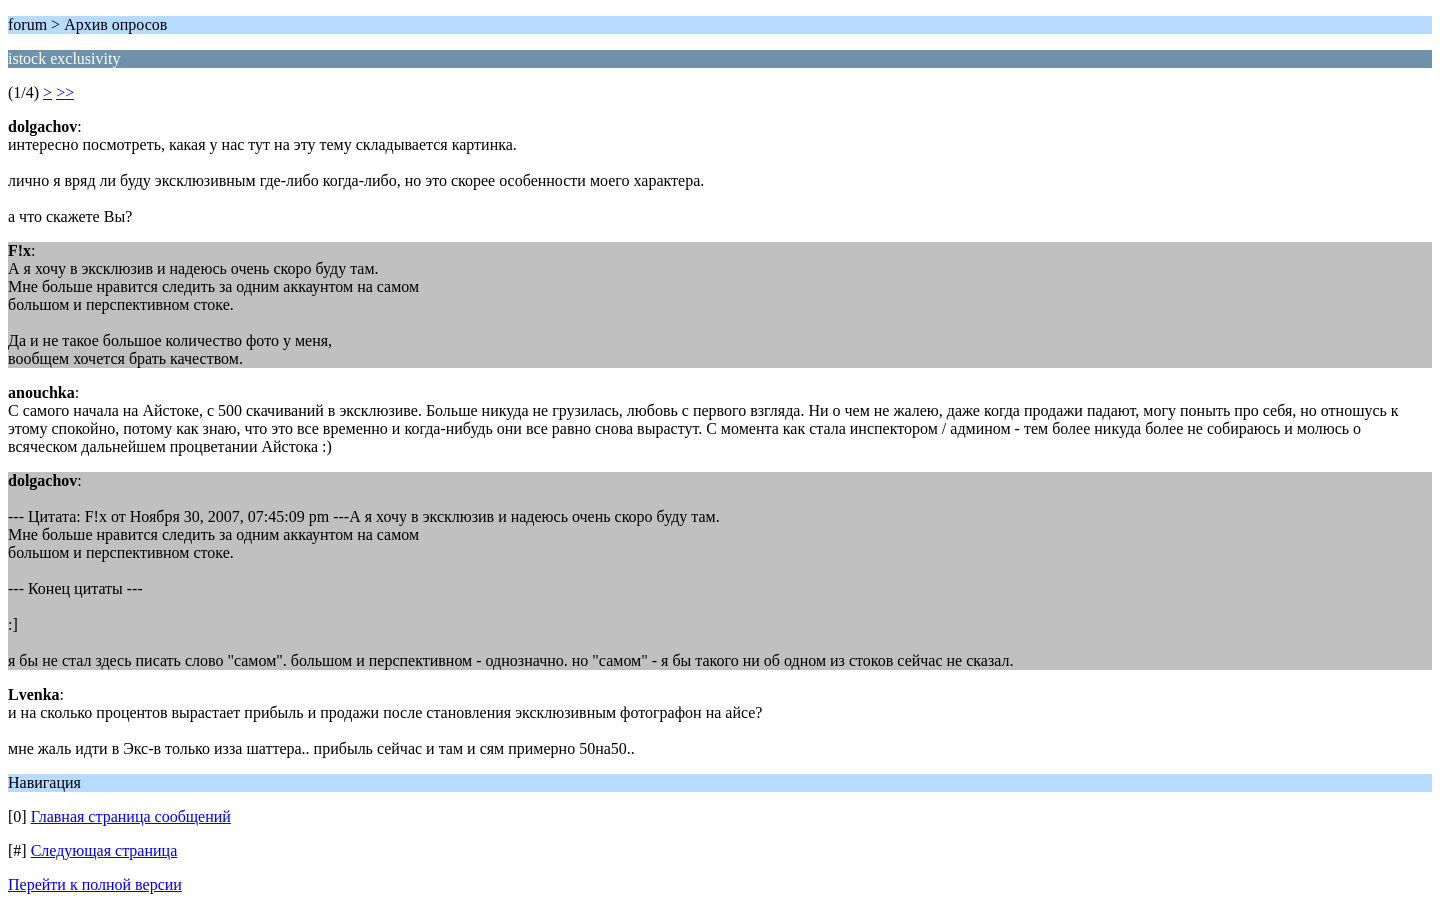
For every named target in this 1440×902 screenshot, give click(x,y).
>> (65, 92)
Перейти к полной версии (95, 884)
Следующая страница (104, 850)
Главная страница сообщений (131, 816)
